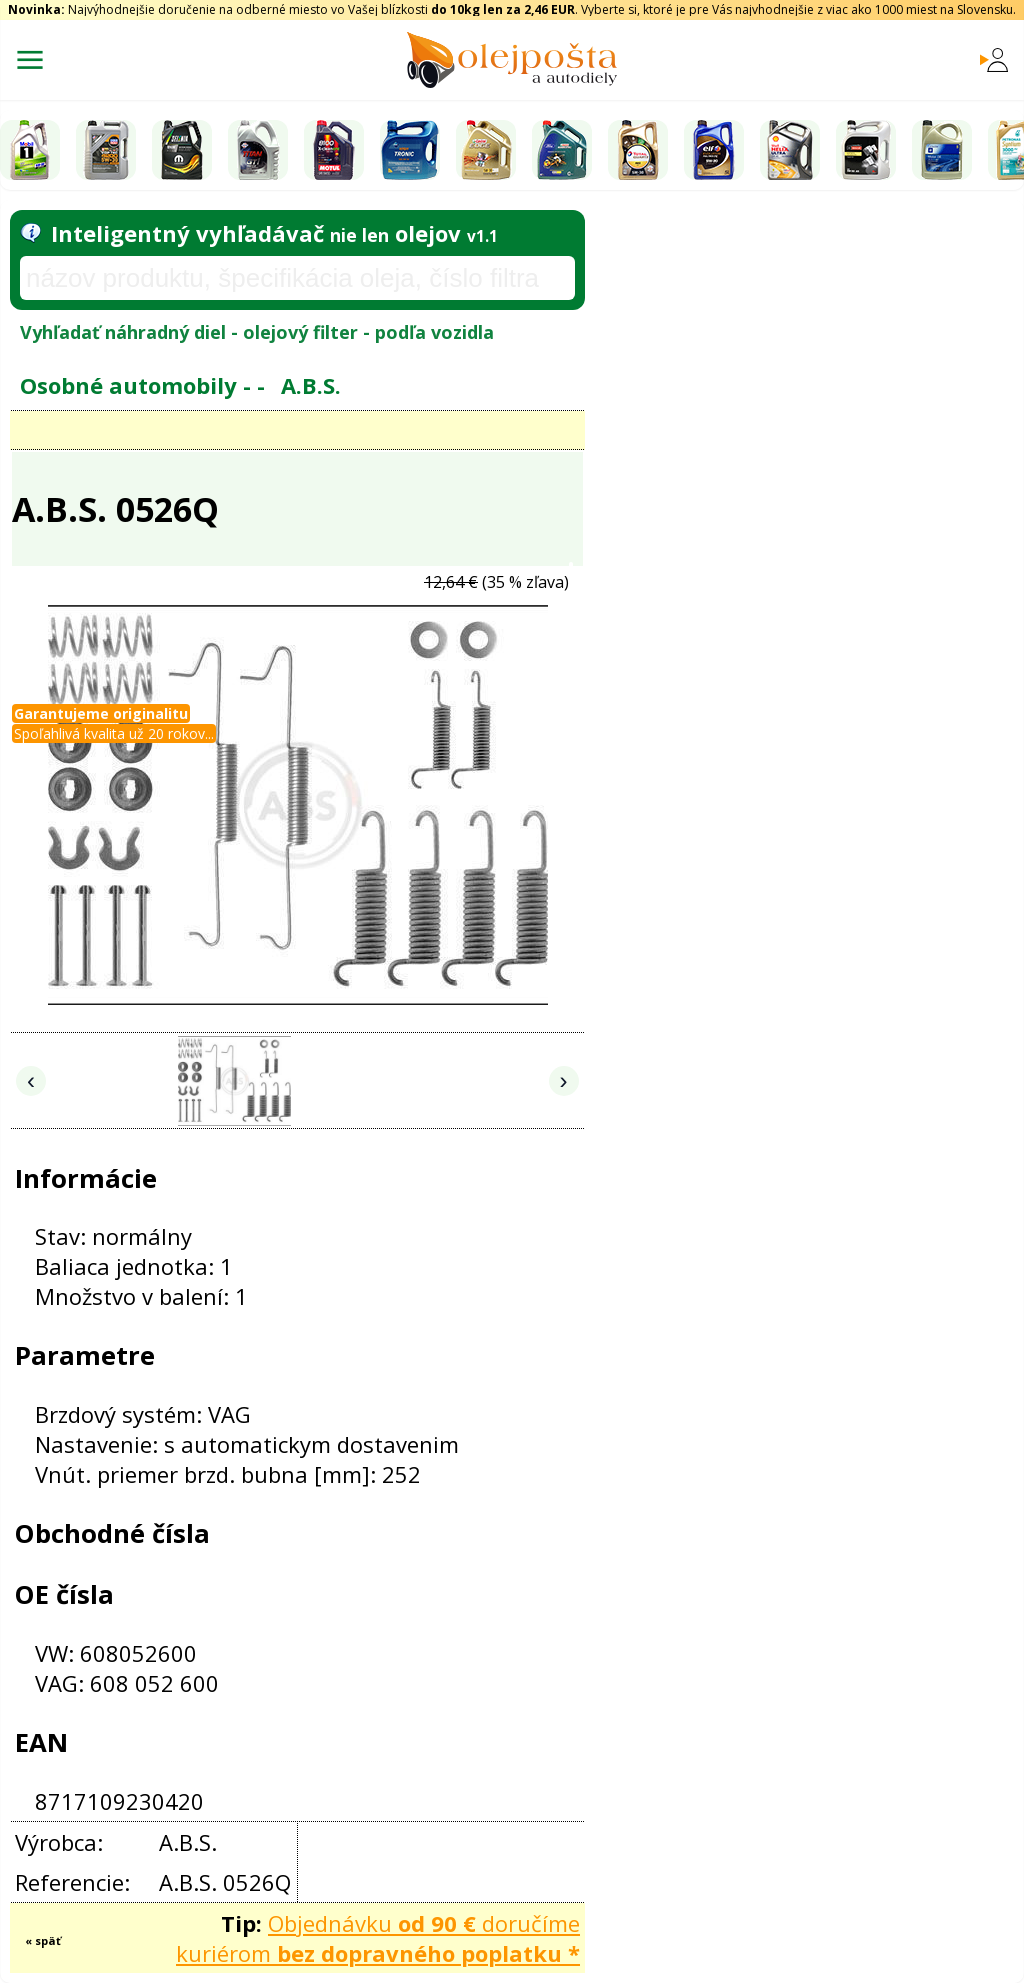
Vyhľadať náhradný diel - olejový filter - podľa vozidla (257, 332)
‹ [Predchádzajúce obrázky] (31, 1080)
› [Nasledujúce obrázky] (564, 1080)
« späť (43, 1940)
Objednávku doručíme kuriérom (378, 1938)
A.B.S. (311, 385)
